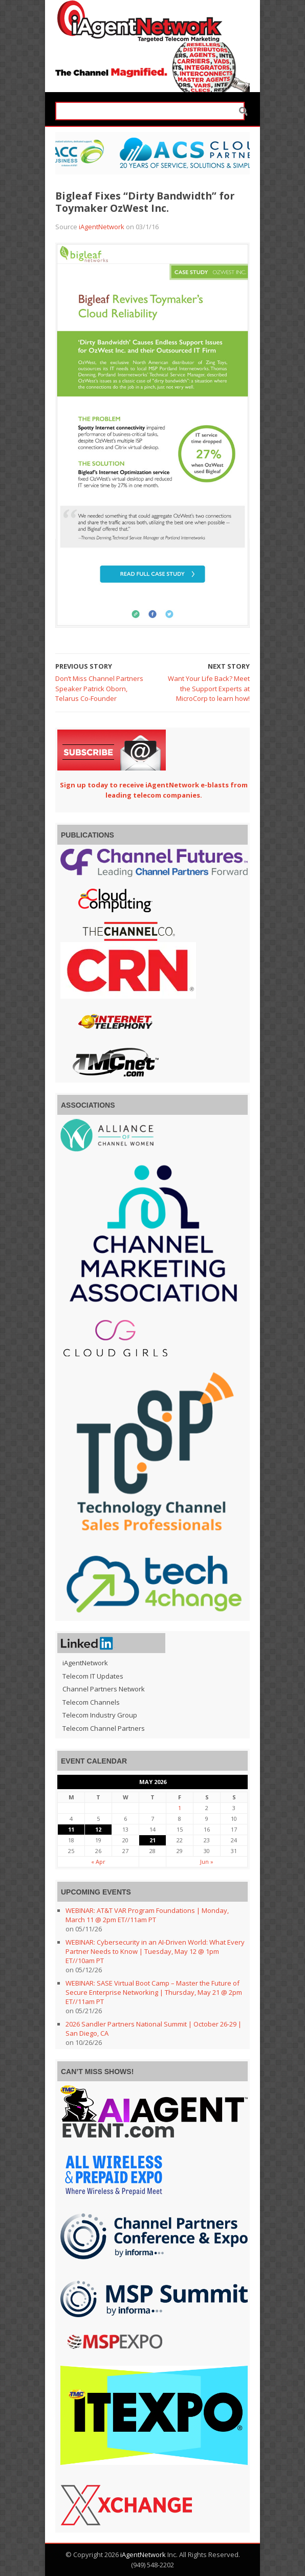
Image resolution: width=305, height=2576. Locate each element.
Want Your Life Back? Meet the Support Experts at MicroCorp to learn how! (209, 688)
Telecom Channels (91, 1702)
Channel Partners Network (103, 1688)
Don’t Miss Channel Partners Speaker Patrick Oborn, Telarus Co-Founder (99, 688)
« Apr (98, 1861)
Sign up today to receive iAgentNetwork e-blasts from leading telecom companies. (154, 790)
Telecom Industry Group (99, 1715)
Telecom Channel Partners (103, 1728)
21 (152, 1840)
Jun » (206, 1861)
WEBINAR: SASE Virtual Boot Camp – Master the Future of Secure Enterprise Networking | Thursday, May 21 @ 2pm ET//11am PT (154, 1992)
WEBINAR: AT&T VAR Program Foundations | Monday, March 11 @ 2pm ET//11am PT (147, 1915)
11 (71, 1829)
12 (98, 1829)
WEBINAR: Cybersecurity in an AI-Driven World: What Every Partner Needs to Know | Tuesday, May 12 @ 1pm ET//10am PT (155, 1951)
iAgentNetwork (101, 226)
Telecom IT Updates (92, 1676)
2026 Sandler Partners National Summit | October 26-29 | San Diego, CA (154, 2028)
